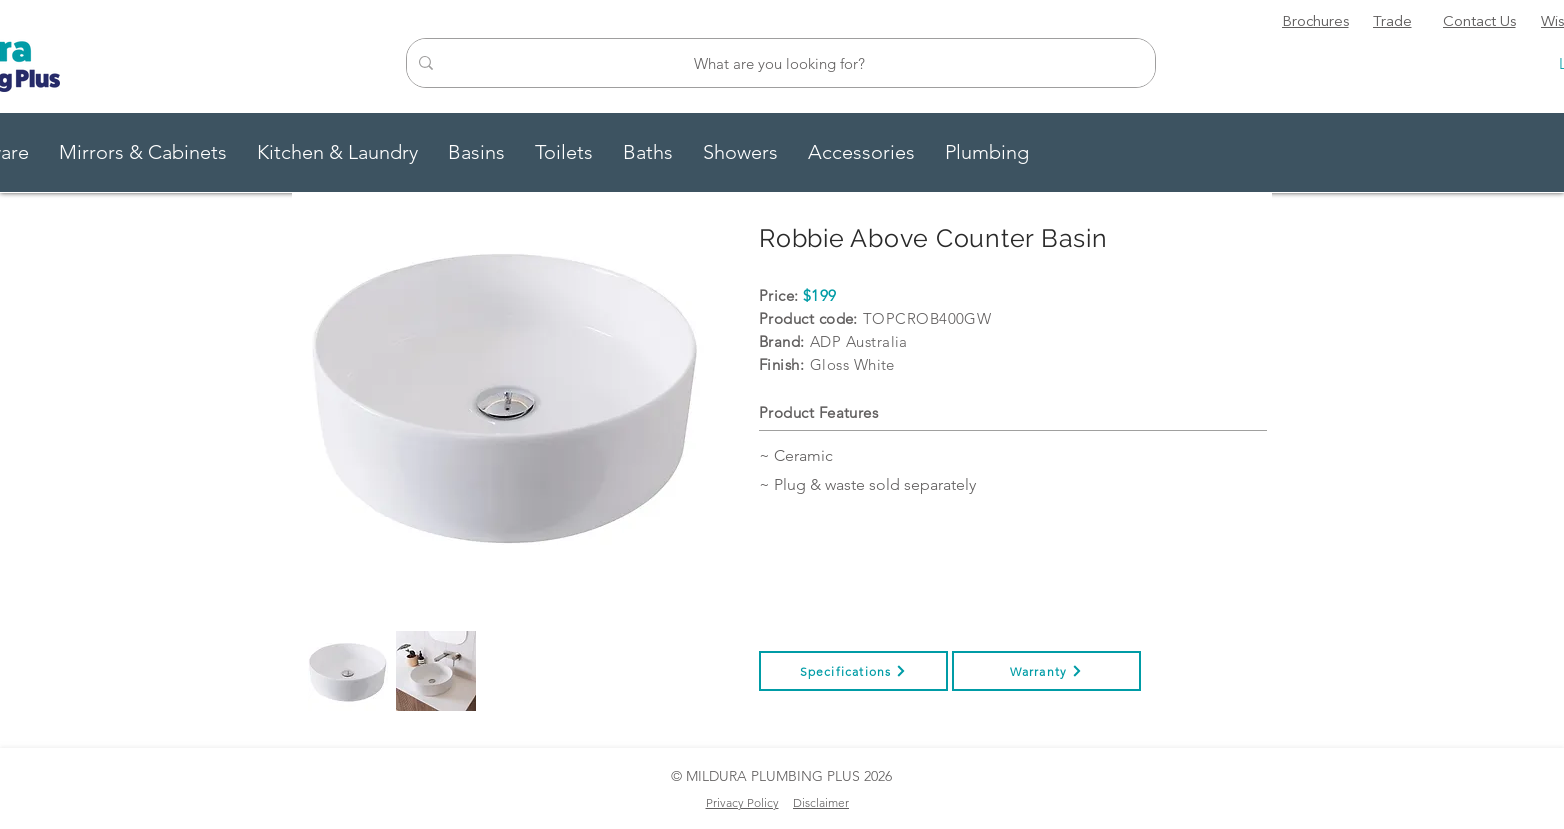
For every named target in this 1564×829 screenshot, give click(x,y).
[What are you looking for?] (779, 63)
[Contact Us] (1479, 23)
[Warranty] (1046, 671)
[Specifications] (853, 671)
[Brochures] (1315, 23)
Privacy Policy (742, 802)
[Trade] (1392, 23)
